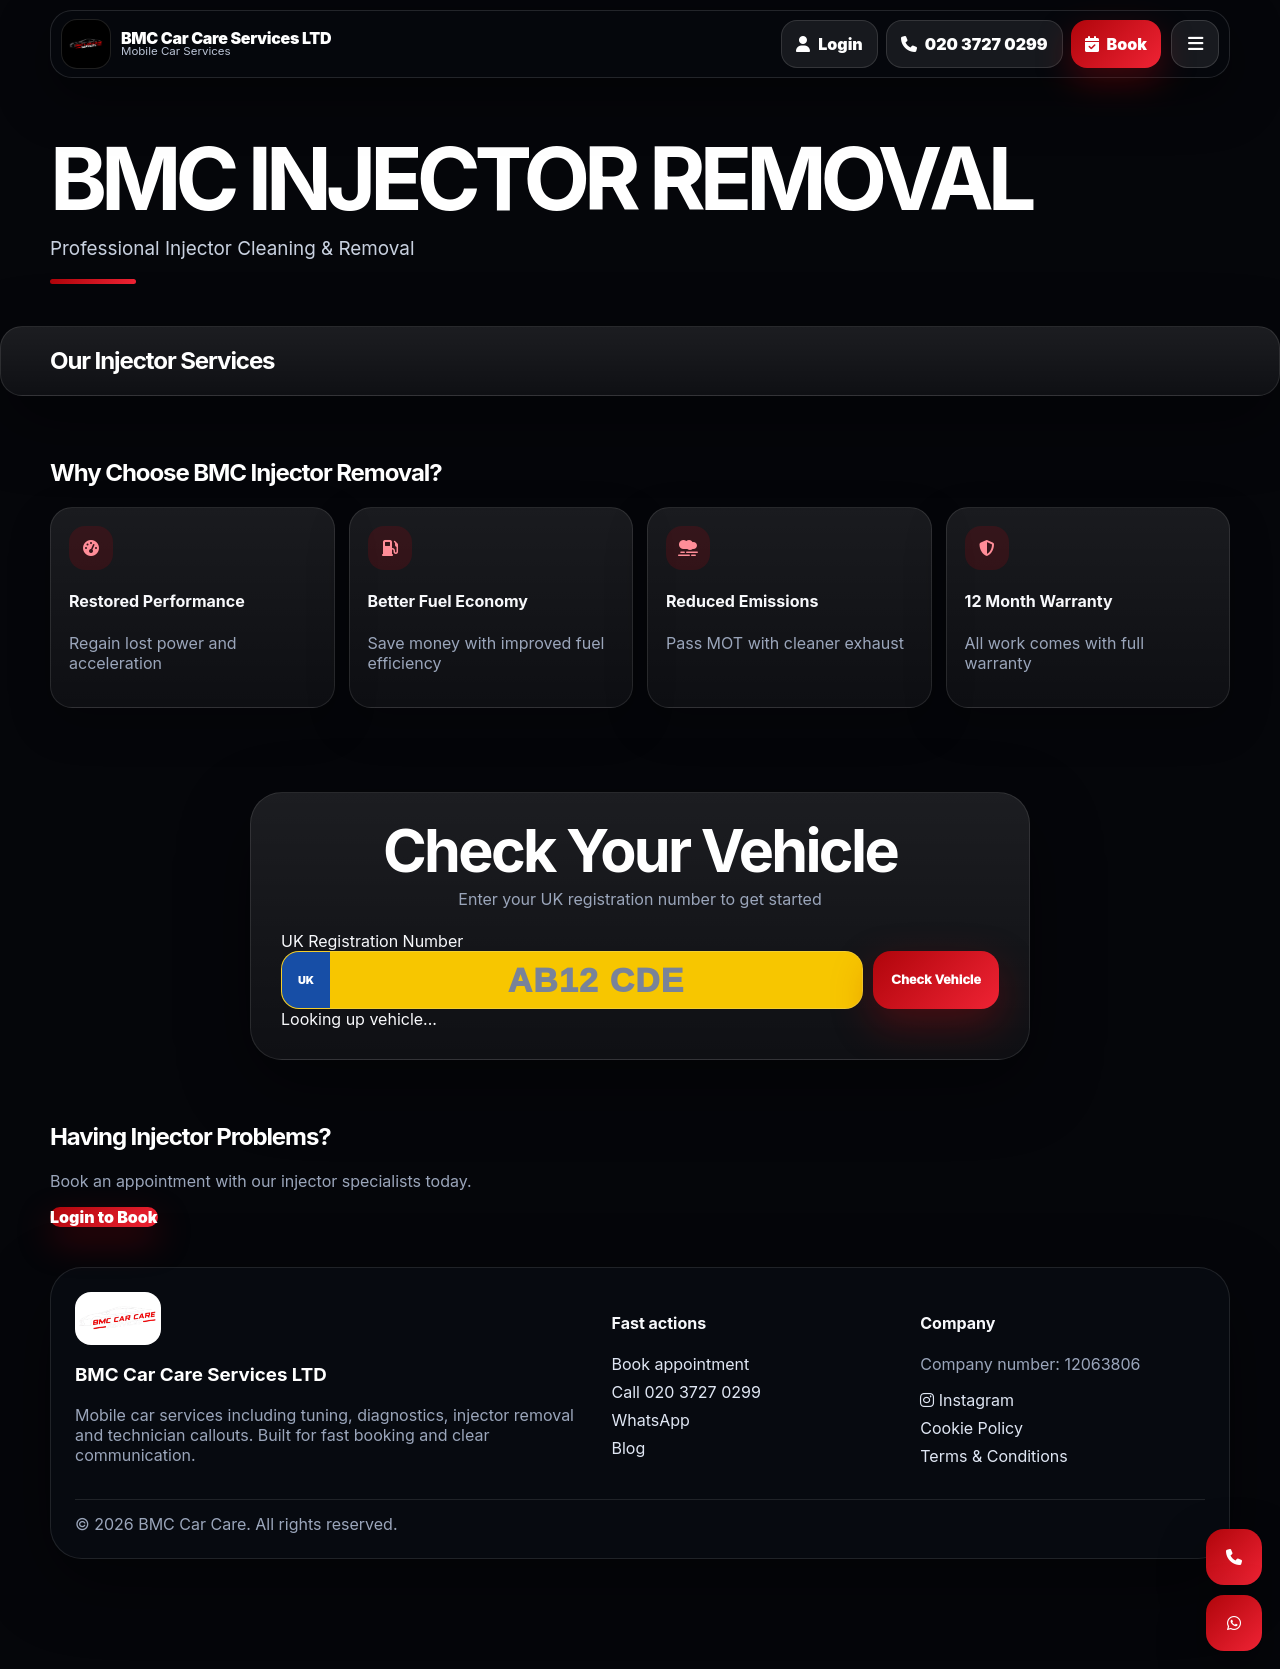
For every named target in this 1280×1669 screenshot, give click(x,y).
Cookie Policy (971, 1428)
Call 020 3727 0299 (686, 1392)
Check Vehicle (936, 979)
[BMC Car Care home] (196, 44)
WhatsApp (651, 1420)
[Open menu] (1195, 44)
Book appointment (681, 1364)
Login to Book (104, 1217)
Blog (629, 1448)
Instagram (967, 1400)
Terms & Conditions (993, 1456)
